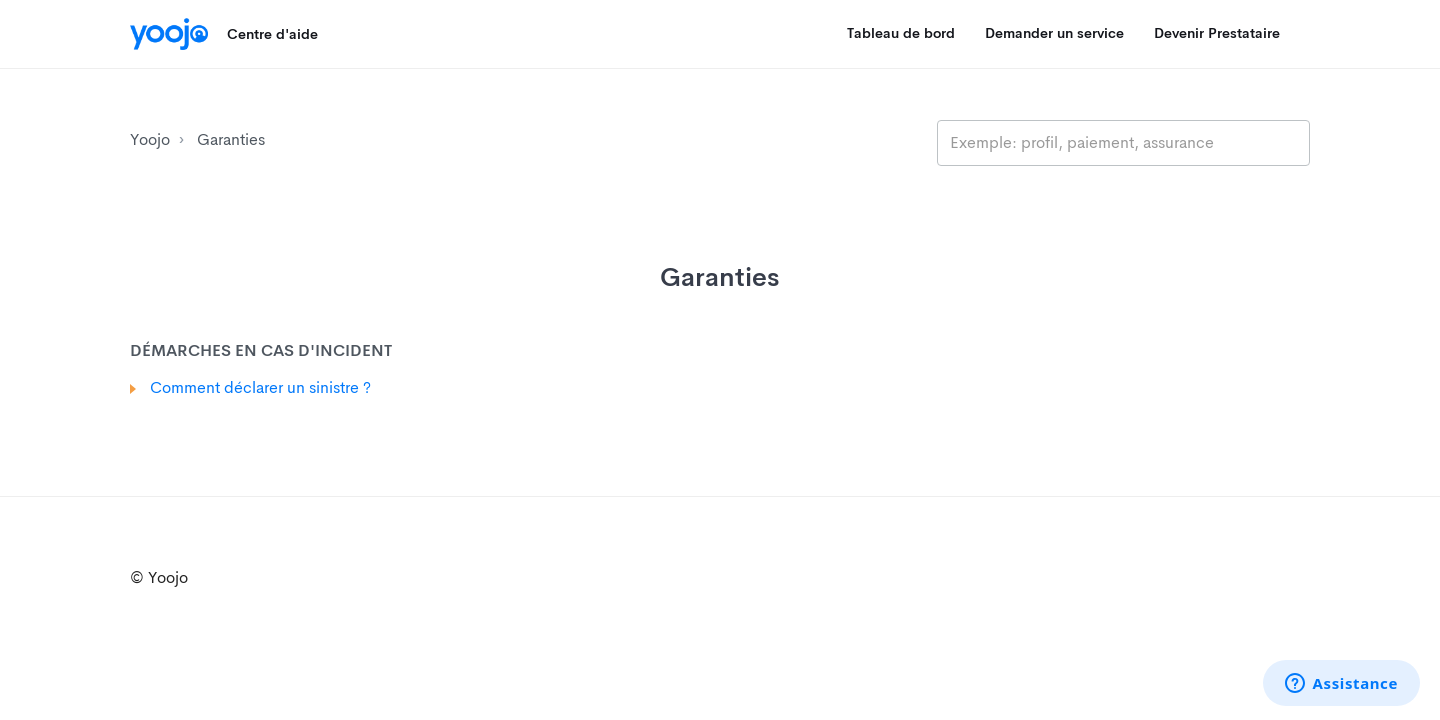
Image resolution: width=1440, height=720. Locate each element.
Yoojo (150, 139)
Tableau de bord (901, 33)
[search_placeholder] (1123, 143)
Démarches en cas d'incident (261, 350)
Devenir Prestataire (1217, 33)
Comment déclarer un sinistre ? (260, 387)
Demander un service (1054, 33)
